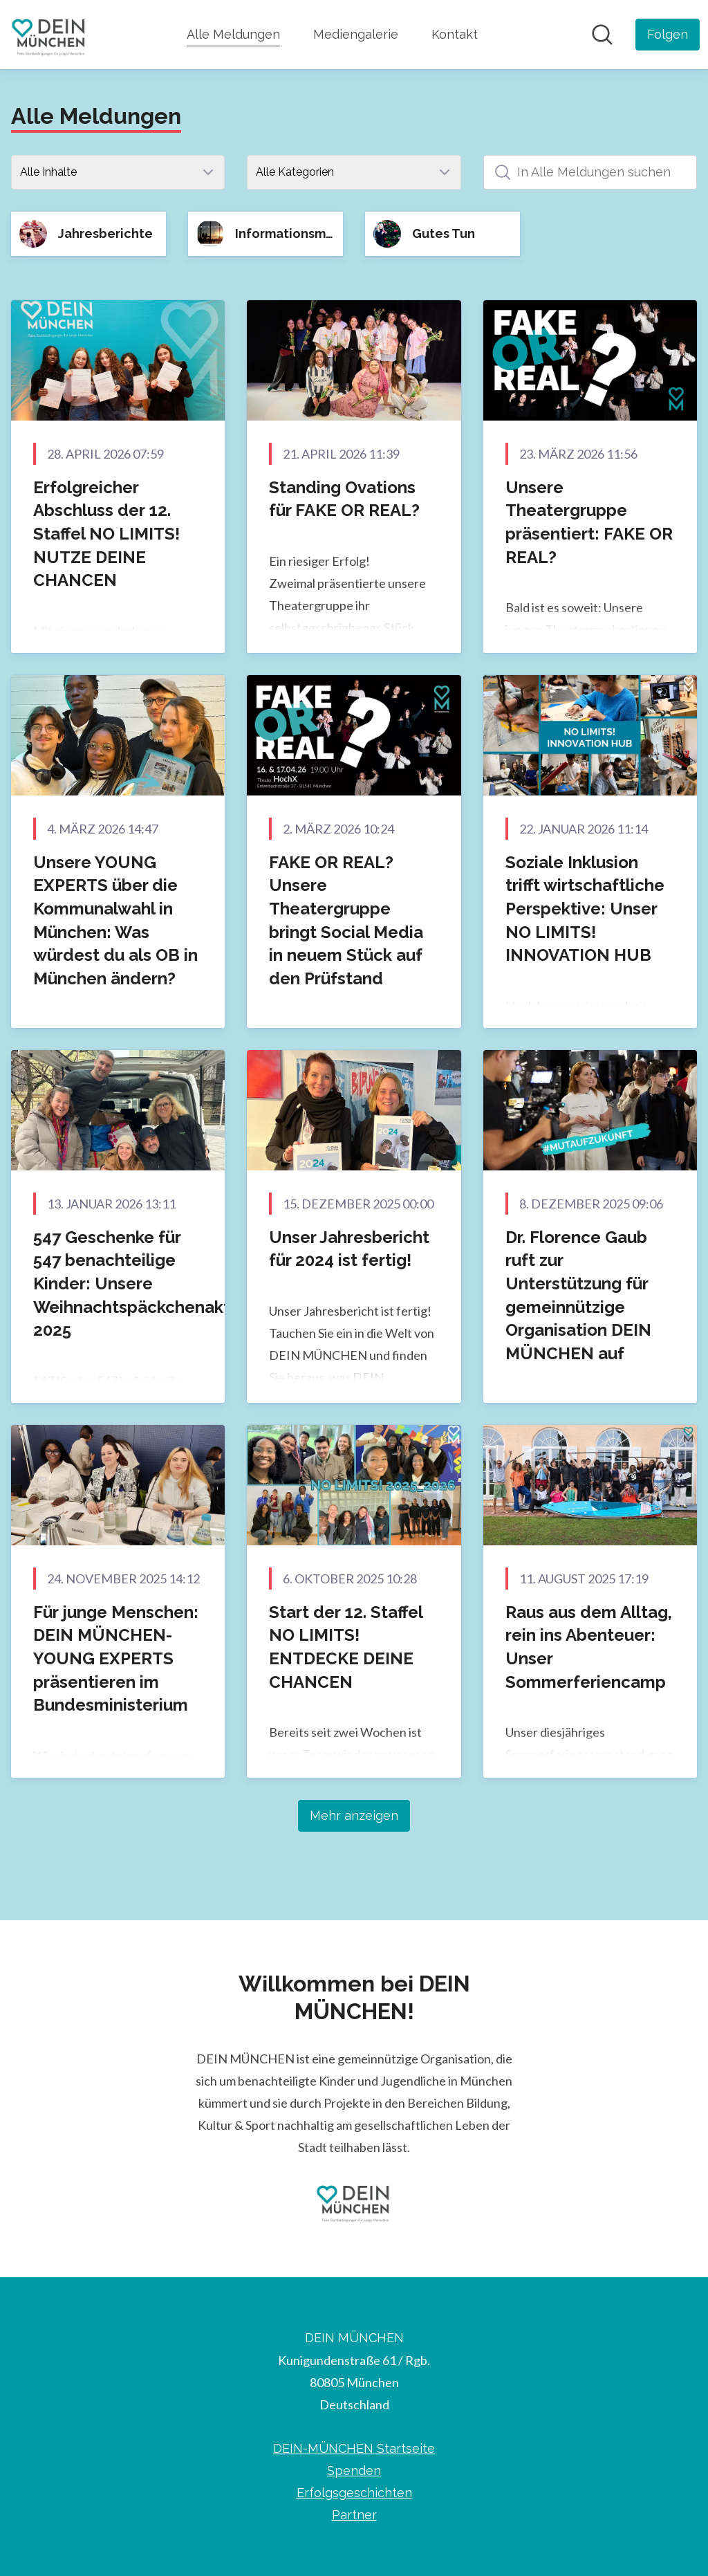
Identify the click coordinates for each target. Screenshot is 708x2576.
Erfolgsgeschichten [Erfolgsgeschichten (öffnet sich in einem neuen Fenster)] (354, 2492)
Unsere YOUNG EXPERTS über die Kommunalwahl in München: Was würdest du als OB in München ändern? (115, 920)
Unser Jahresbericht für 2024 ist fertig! (349, 1249)
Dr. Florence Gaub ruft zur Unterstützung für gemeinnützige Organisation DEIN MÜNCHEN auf (578, 1295)
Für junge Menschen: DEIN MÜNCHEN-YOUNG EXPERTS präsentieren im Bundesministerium (115, 1658)
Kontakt (454, 34)
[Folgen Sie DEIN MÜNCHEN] (667, 34)
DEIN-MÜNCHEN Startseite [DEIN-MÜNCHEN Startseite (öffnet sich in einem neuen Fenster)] (354, 2448)
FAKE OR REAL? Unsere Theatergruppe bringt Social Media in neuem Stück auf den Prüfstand (346, 920)
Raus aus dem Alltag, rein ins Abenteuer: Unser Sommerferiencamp (588, 1647)
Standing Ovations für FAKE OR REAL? (344, 499)
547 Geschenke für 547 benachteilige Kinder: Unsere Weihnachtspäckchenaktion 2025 (143, 1283)
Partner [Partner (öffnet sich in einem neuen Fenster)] (354, 2515)
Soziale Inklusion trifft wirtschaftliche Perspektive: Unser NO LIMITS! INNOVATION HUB (584, 908)
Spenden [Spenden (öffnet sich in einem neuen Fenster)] (354, 2470)
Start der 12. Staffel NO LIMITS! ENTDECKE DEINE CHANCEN (345, 1647)
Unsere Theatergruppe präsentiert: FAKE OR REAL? (589, 522)
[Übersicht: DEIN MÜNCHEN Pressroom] (49, 34)
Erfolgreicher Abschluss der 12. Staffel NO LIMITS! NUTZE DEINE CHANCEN (106, 533)
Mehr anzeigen (354, 1815)
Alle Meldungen (233, 33)
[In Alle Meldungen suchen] (590, 172)
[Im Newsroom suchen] (602, 35)
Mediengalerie (355, 34)
